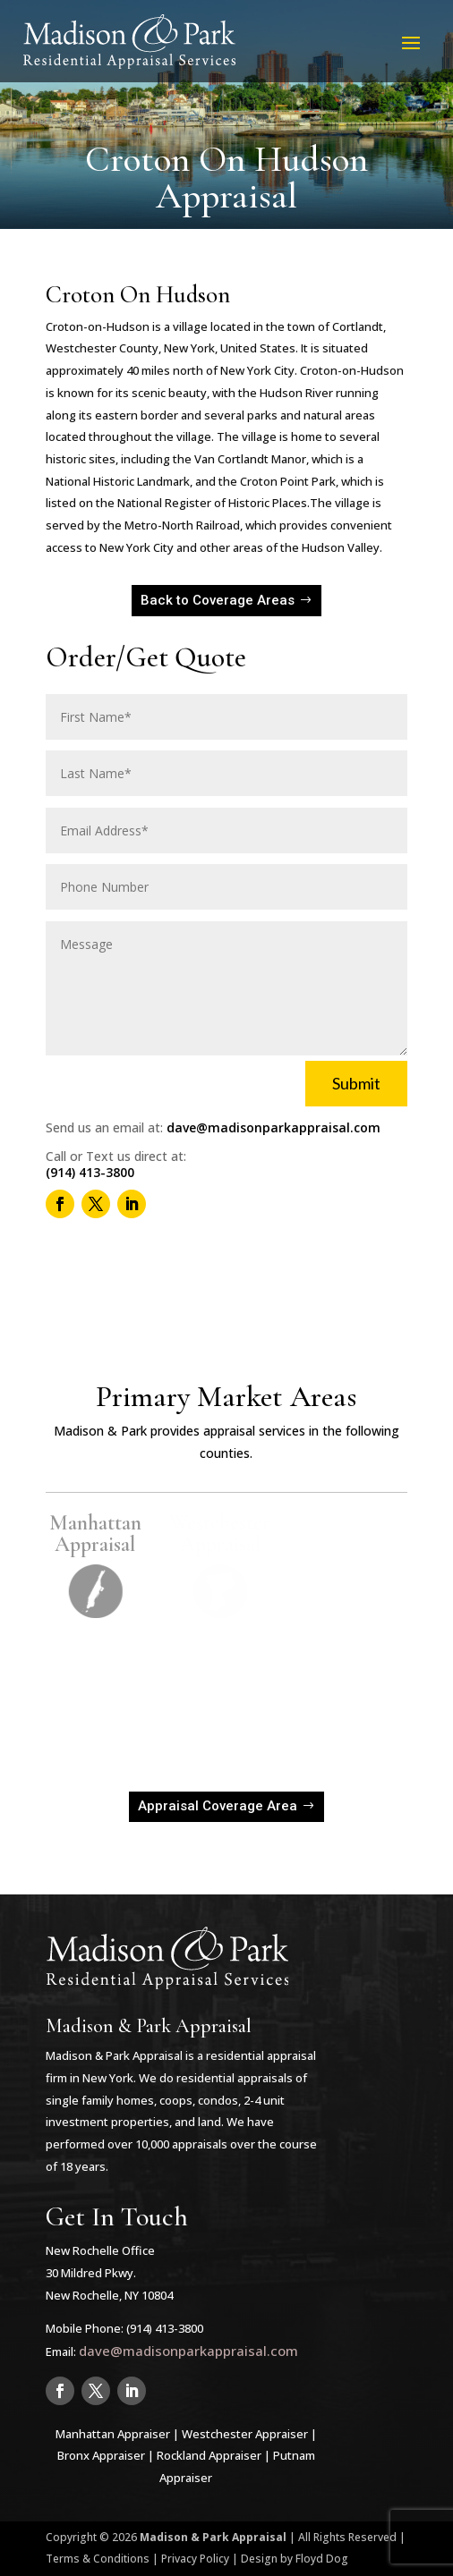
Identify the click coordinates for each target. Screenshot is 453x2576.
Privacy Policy (195, 2558)
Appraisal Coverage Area (217, 1806)
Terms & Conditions (98, 2558)
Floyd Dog (321, 2558)
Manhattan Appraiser (113, 2434)
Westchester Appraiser (245, 2434)
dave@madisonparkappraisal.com (273, 1127)
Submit (356, 1083)
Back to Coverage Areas (218, 600)
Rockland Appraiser (209, 2455)
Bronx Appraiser (101, 2455)
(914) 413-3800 (90, 1172)
